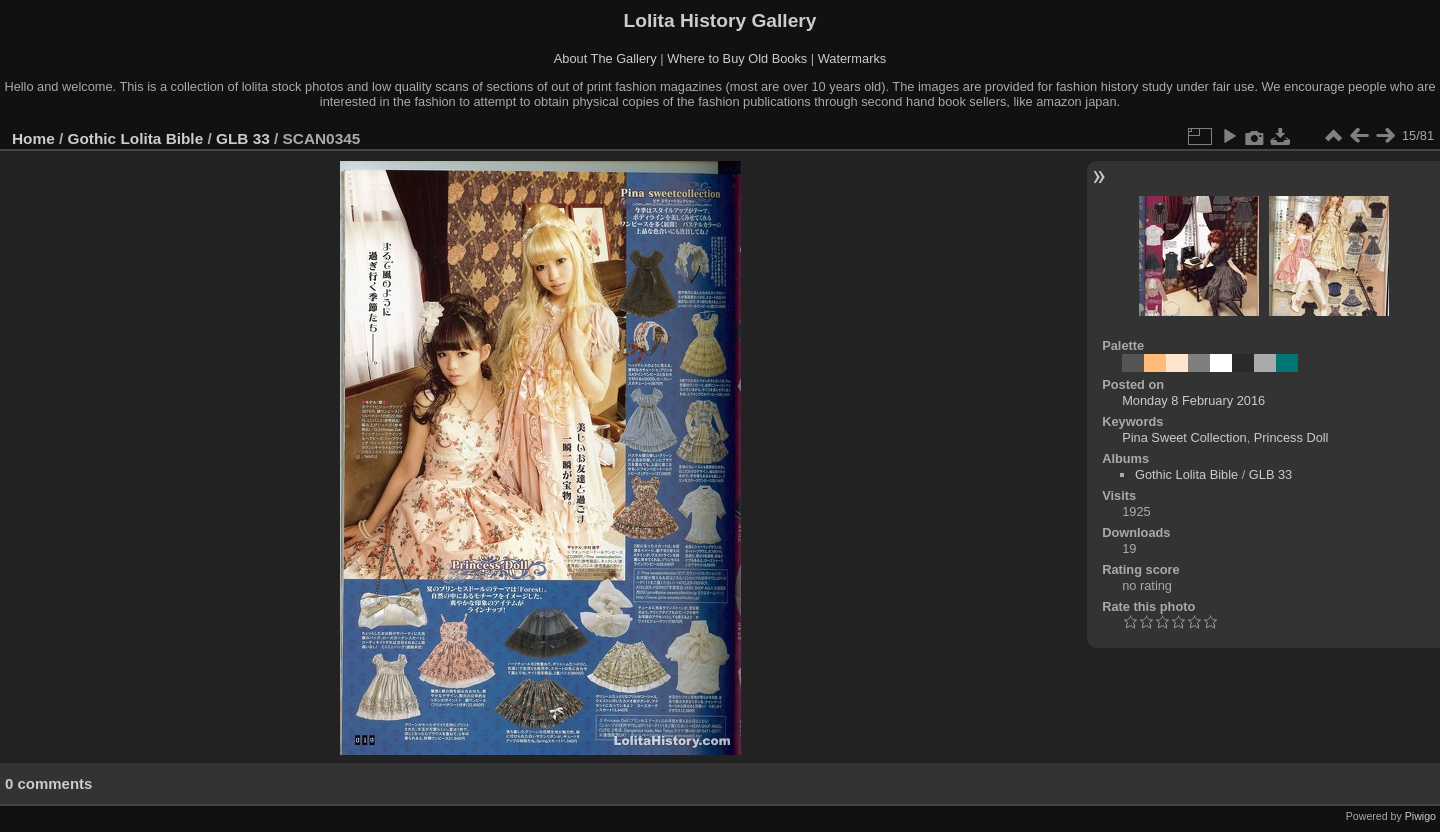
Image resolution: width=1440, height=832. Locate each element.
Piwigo (1420, 816)
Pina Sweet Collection (1184, 437)
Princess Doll (1291, 437)
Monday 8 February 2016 (1193, 400)
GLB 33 (243, 138)
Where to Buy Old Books (737, 58)
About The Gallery (605, 58)
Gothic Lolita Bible (136, 138)
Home (33, 138)
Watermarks (852, 58)
